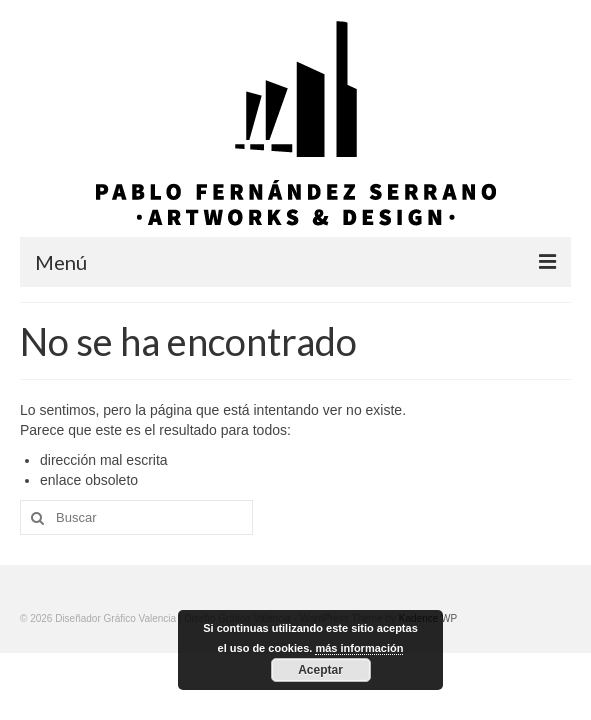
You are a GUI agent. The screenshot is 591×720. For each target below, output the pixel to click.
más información (359, 648)
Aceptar (320, 670)
